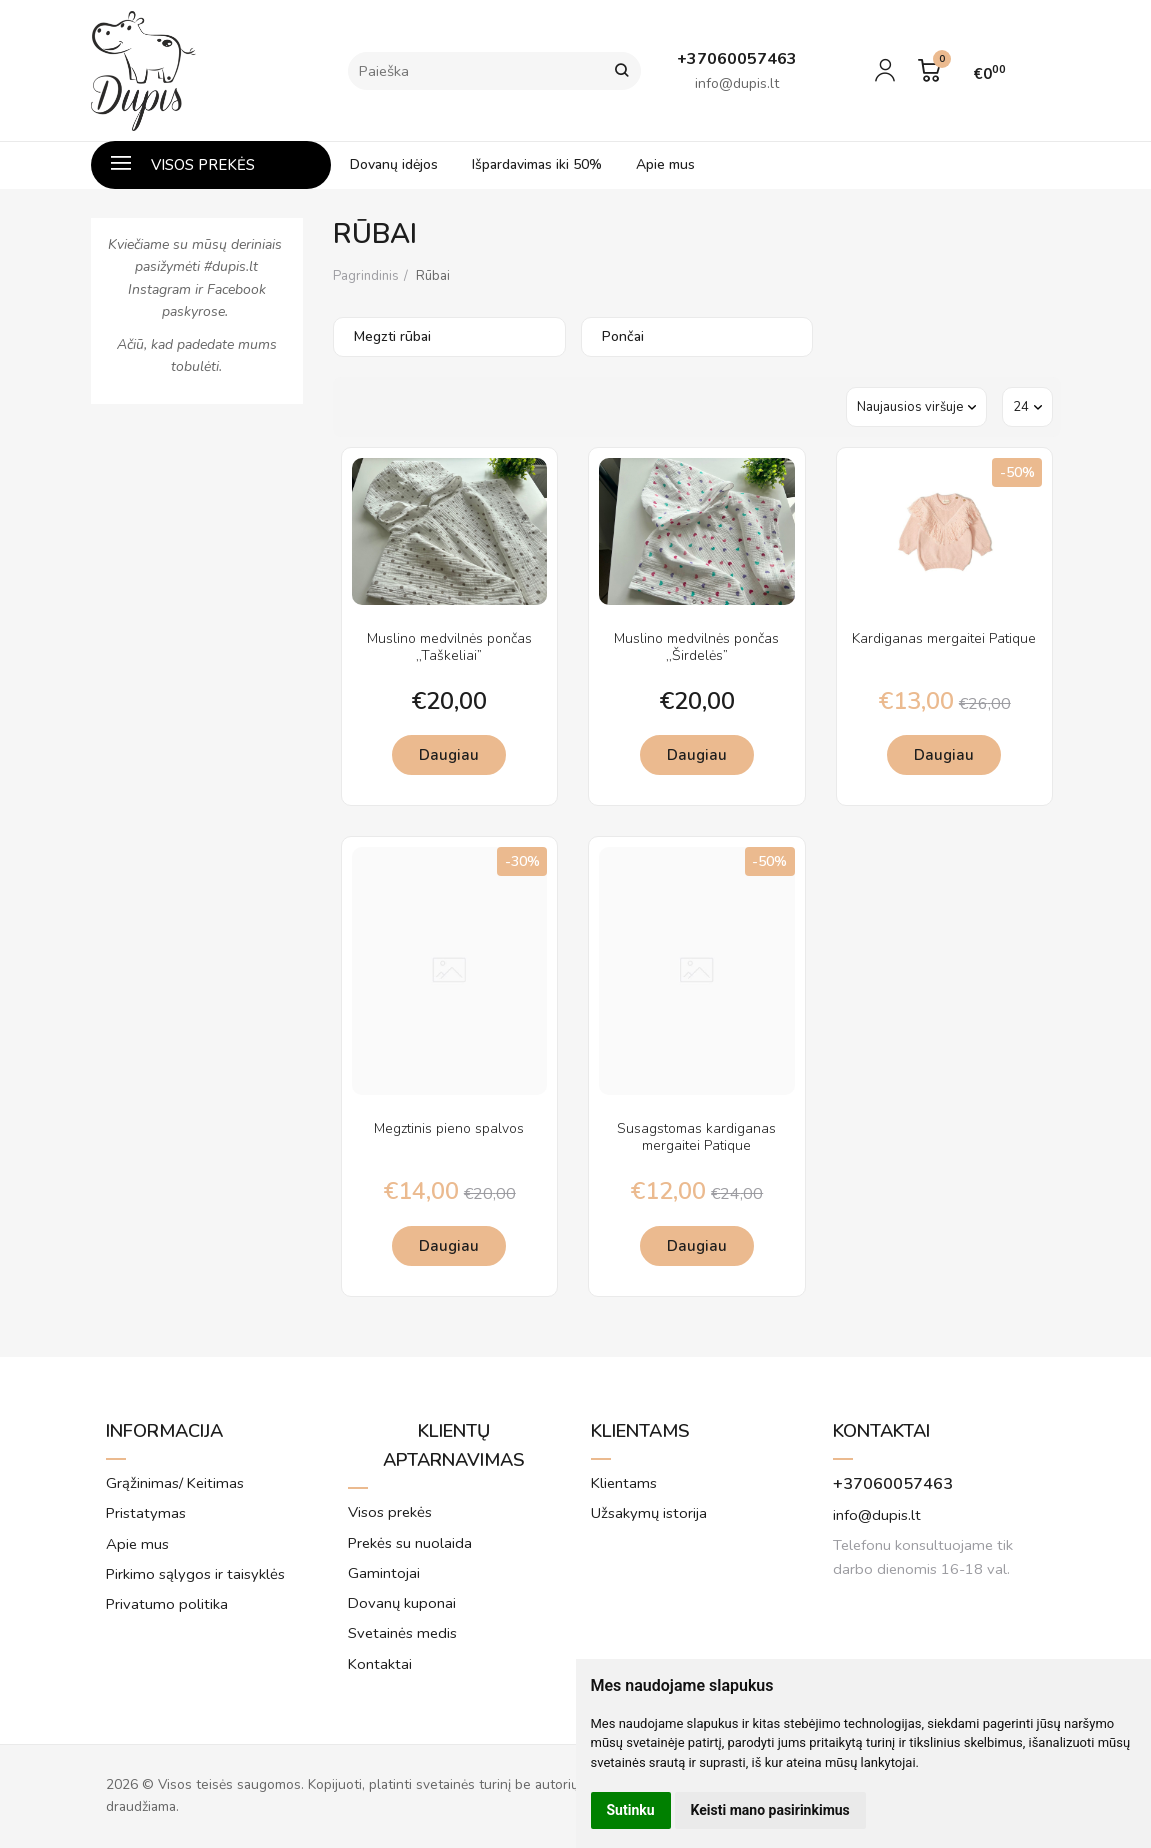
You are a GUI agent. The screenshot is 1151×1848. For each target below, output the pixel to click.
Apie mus (665, 164)
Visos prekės (183, 164)
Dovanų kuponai (402, 1603)
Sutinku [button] (631, 1810)
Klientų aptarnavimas (454, 1445)
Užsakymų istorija (649, 1513)
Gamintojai (384, 1573)
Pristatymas (146, 1513)
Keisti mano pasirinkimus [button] (770, 1810)
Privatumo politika (167, 1604)
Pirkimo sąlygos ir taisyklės (195, 1574)
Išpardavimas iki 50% (537, 164)
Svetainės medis (402, 1633)
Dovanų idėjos (394, 164)
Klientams (640, 1431)
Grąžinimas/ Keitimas (175, 1483)
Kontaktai (380, 1664)
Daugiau (449, 755)
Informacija (164, 1431)
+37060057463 (893, 1484)
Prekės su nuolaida (410, 1543)
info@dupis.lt (877, 1515)
